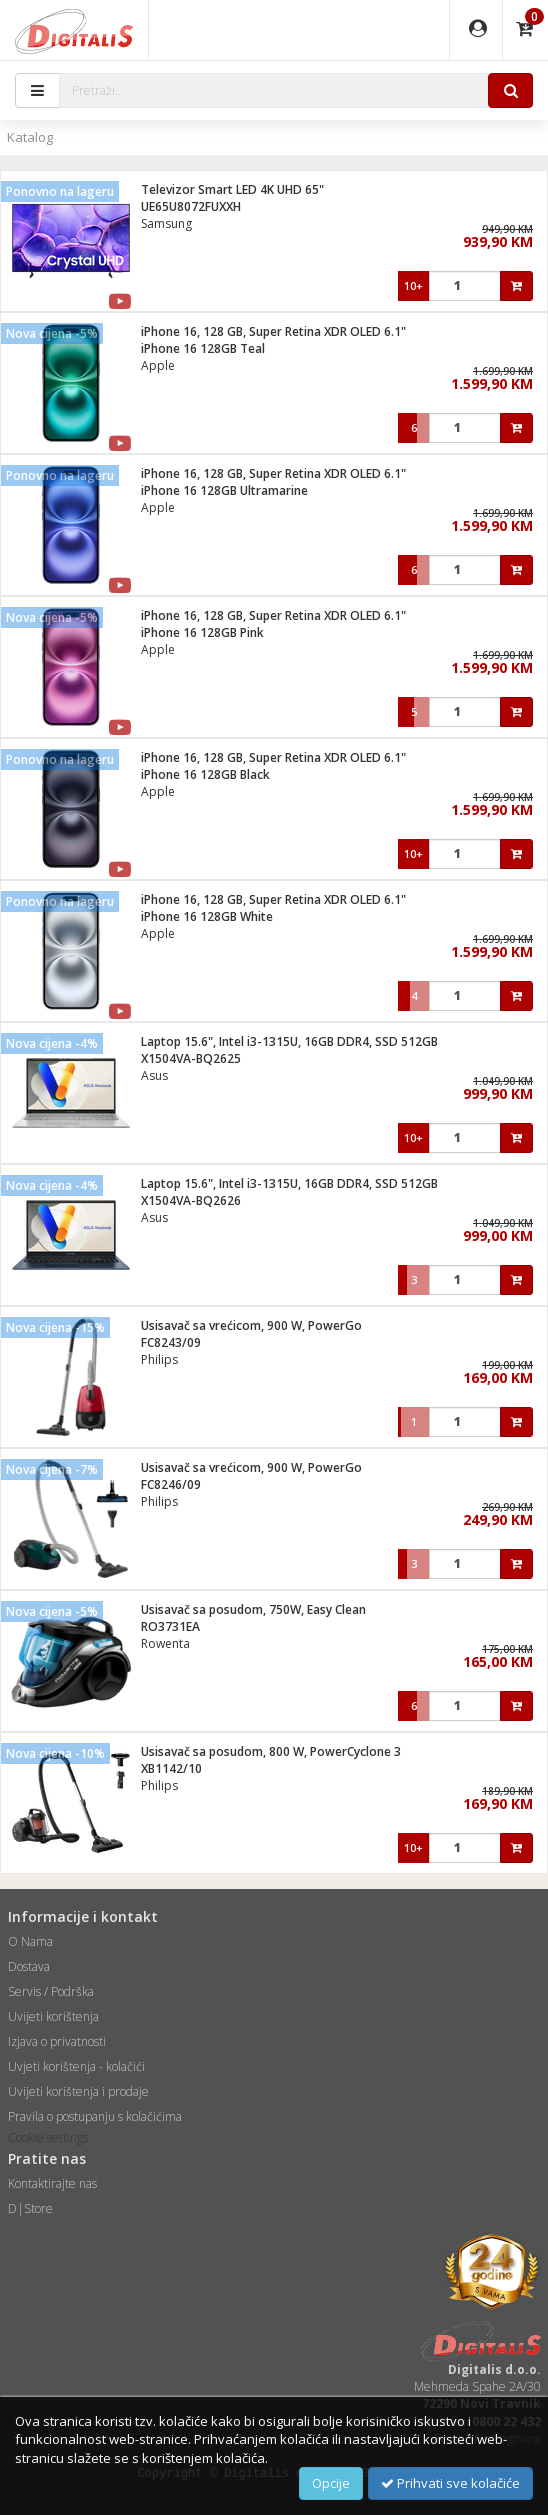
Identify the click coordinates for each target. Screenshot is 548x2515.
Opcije (331, 2483)
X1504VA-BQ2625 (191, 1058)
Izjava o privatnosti (57, 2041)
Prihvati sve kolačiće (450, 2483)
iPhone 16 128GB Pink (202, 632)
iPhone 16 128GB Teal (203, 348)
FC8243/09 (171, 1342)
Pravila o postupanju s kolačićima (95, 2116)
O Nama (30, 1941)
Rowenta (165, 1643)
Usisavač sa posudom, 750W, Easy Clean (253, 1609)
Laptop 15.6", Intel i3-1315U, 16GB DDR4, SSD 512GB (289, 1041)
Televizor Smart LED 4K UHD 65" (232, 189)
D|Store (30, 2208)
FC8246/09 (171, 1484)
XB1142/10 (171, 1768)
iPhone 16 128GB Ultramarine (224, 490)
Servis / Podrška (51, 1991)
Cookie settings (48, 2137)
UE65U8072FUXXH (191, 206)
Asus (154, 1075)
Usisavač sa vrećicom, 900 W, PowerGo (251, 1325)
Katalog (30, 137)
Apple (158, 365)
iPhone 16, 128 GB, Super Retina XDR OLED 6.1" (273, 331)
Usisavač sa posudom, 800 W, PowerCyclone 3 (271, 1751)
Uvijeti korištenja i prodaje (78, 2091)
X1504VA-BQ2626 (191, 1200)
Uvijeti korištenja (53, 2016)
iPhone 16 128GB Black (205, 774)
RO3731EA (170, 1626)
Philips (159, 1359)
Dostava (29, 1966)
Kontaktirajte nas (52, 2183)
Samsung (166, 223)
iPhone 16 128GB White (207, 916)
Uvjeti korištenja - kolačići (76, 2066)
